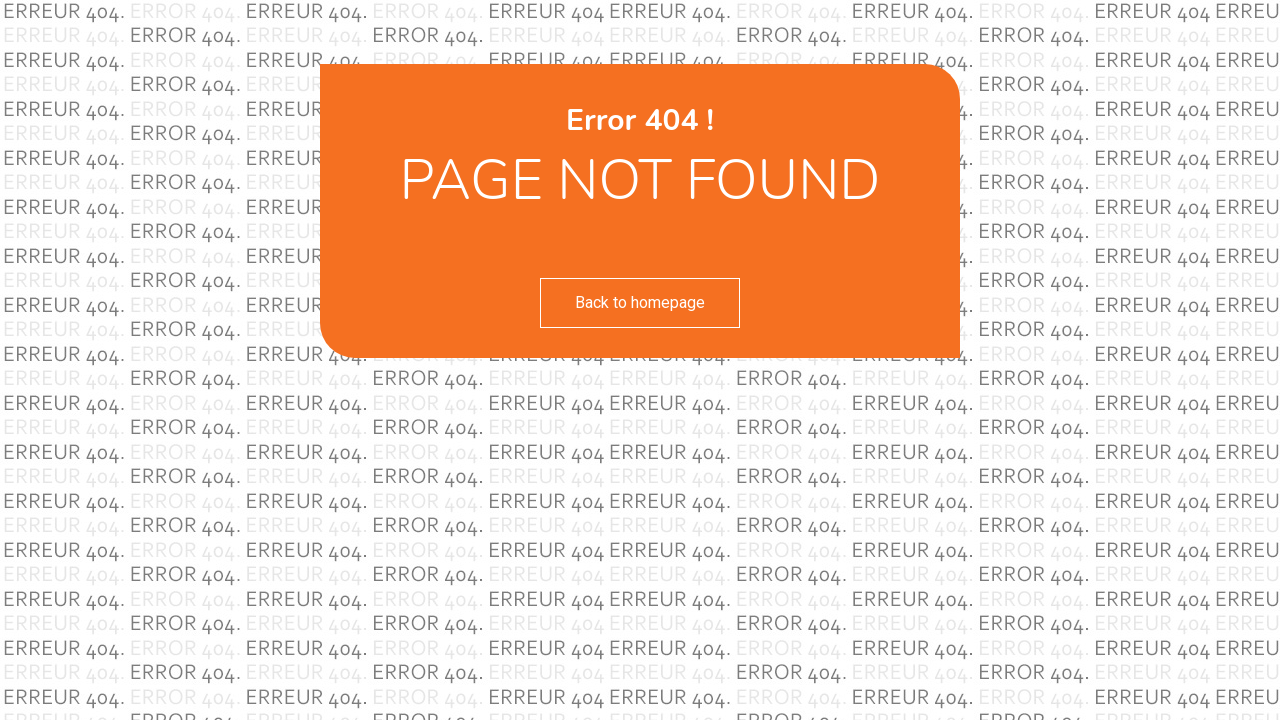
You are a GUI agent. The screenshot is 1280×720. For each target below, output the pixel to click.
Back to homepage (640, 302)
